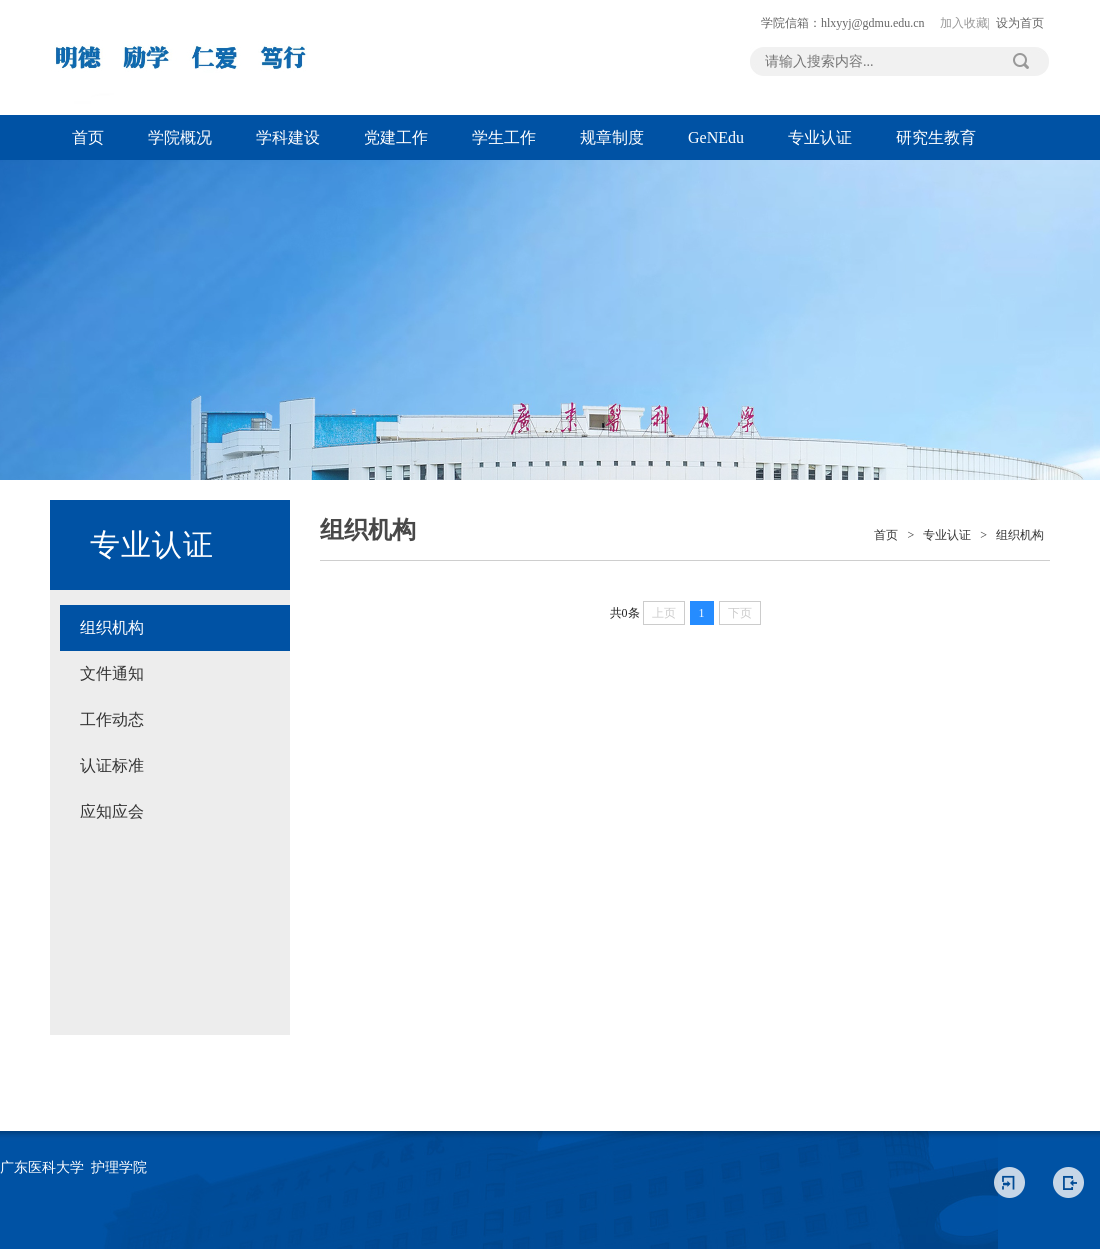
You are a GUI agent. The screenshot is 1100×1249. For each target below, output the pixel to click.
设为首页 (1020, 23)
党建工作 (396, 137)
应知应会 (112, 811)
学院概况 (180, 137)
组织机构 (112, 627)
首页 (88, 137)
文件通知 (112, 673)
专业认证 (820, 137)
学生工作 (504, 137)
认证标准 (112, 765)
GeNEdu (716, 137)
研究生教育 (936, 137)
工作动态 (112, 719)
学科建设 (288, 137)
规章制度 (612, 137)
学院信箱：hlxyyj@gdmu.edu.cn (843, 23)
